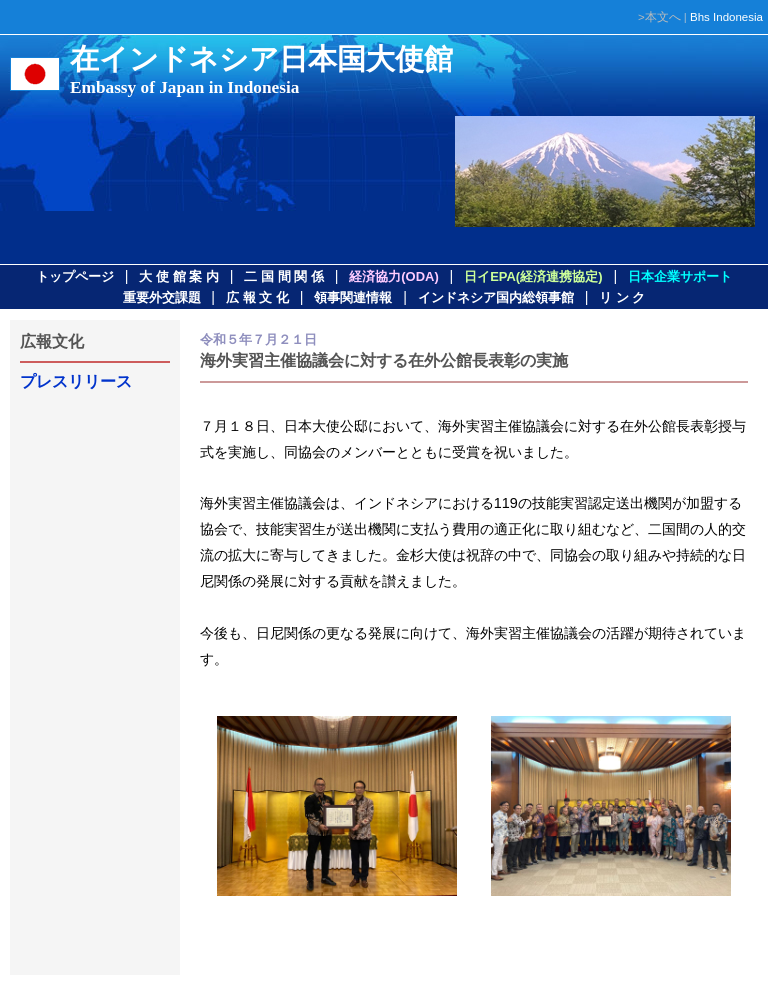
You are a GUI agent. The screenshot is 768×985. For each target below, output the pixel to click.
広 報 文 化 (257, 297)
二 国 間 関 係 (283, 276)
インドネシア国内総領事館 (496, 297)
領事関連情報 (353, 297)
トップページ (75, 276)
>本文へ (659, 17)
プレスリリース (76, 381)
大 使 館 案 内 (178, 276)
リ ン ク (622, 297)
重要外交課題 (162, 297)
